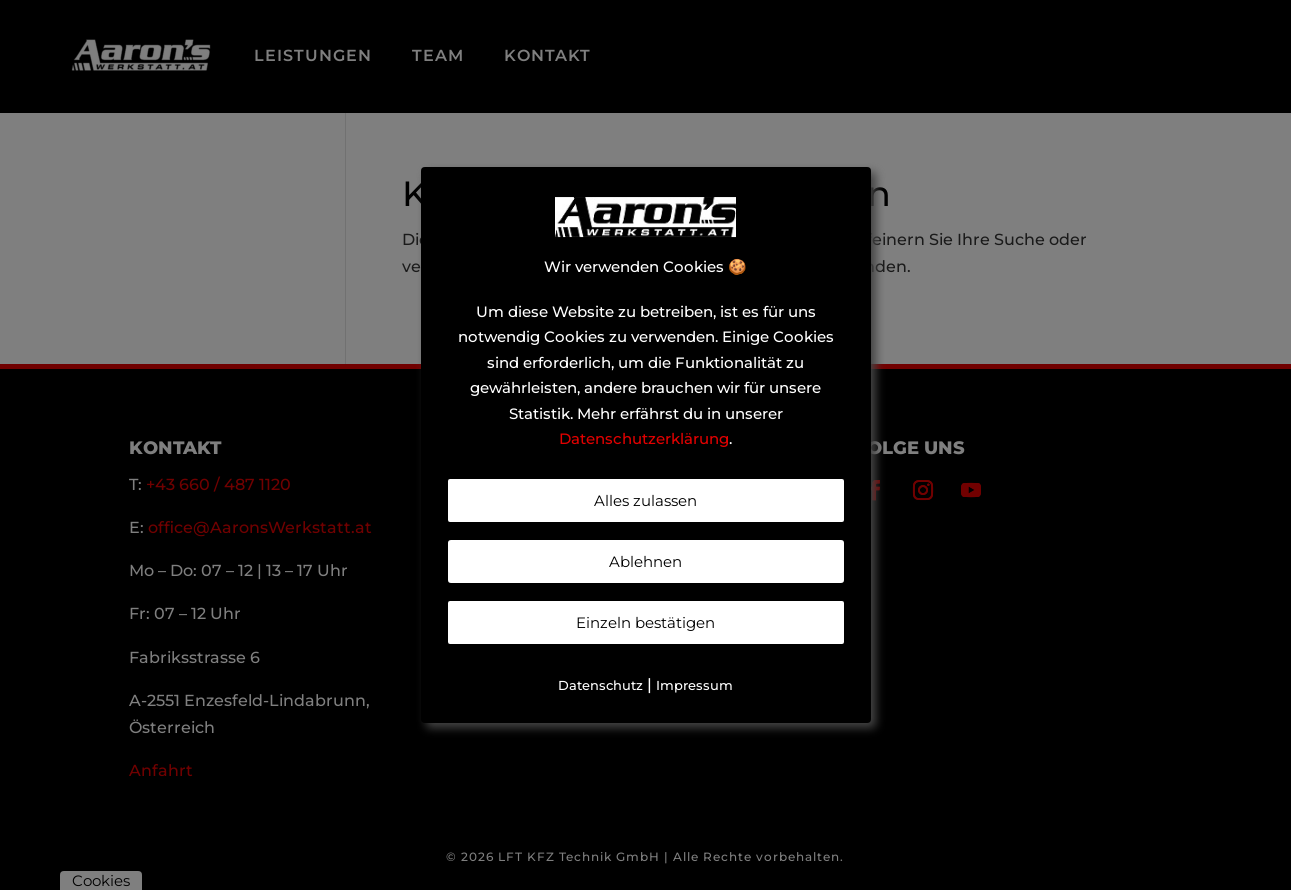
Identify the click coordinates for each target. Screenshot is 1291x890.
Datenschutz (600, 685)
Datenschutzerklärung (644, 438)
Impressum (694, 685)
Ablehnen (645, 561)
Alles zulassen (645, 500)
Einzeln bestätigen (645, 622)
